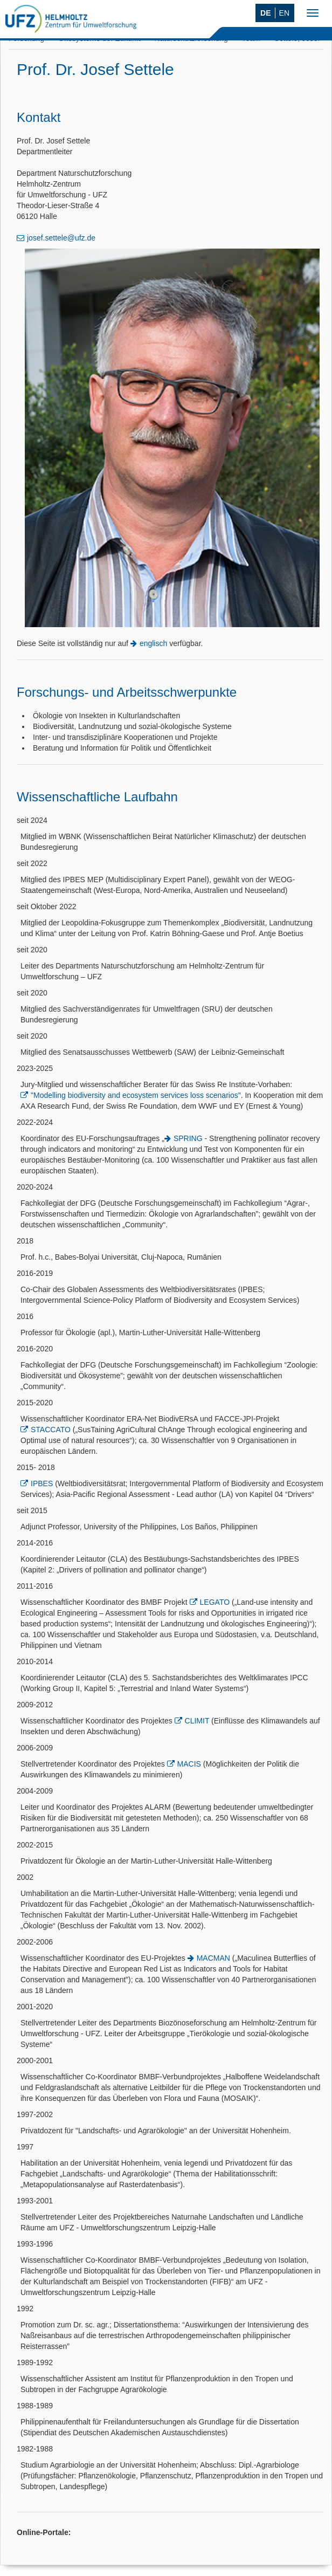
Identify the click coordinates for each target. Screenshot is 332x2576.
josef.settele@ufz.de (61, 237)
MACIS (189, 1764)
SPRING (188, 1138)
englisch (153, 643)
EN (284, 13)
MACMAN (213, 1958)
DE (265, 13)
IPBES (42, 1483)
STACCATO (51, 1429)
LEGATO (215, 1602)
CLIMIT (197, 1720)
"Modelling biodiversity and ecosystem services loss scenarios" (136, 1095)
